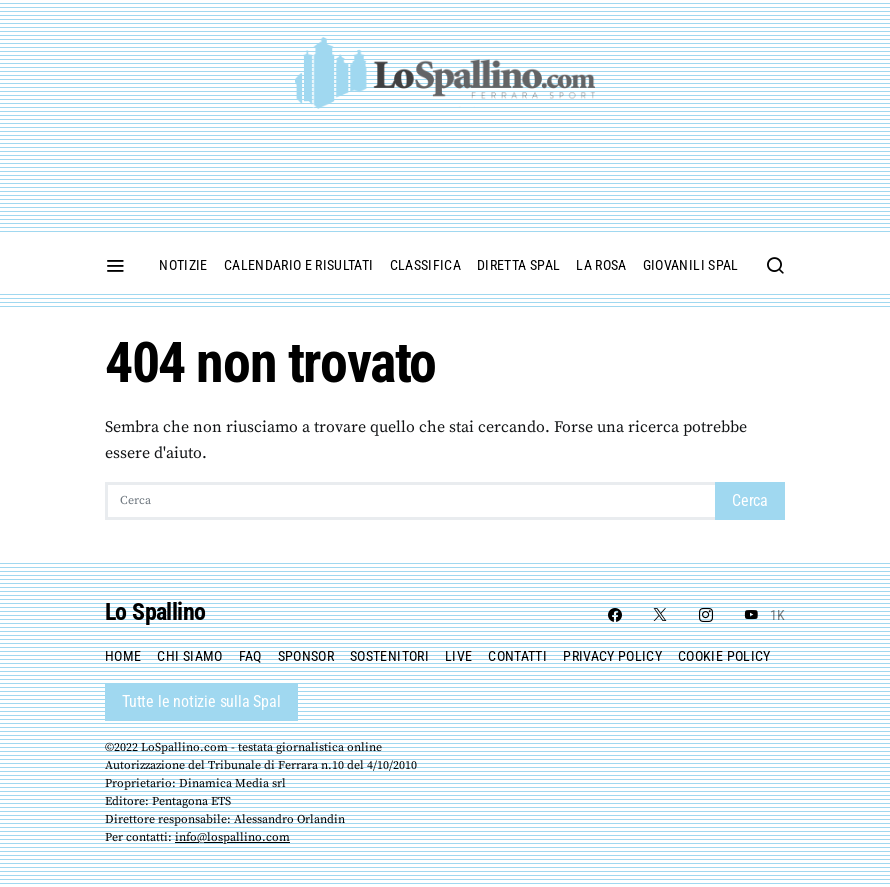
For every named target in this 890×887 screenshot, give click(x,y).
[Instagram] (706, 615)
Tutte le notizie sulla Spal (201, 701)
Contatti (517, 656)
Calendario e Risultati (299, 265)
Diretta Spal (518, 265)
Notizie (183, 265)
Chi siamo (189, 656)
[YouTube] (760, 615)
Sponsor (306, 656)
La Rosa (601, 265)
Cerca (750, 500)
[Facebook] (615, 615)
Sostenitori (389, 656)
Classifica (426, 265)
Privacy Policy (612, 656)
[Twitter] (660, 615)
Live (458, 656)
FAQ (250, 656)
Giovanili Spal (691, 265)
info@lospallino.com (232, 837)
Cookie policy (724, 656)
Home (123, 656)
